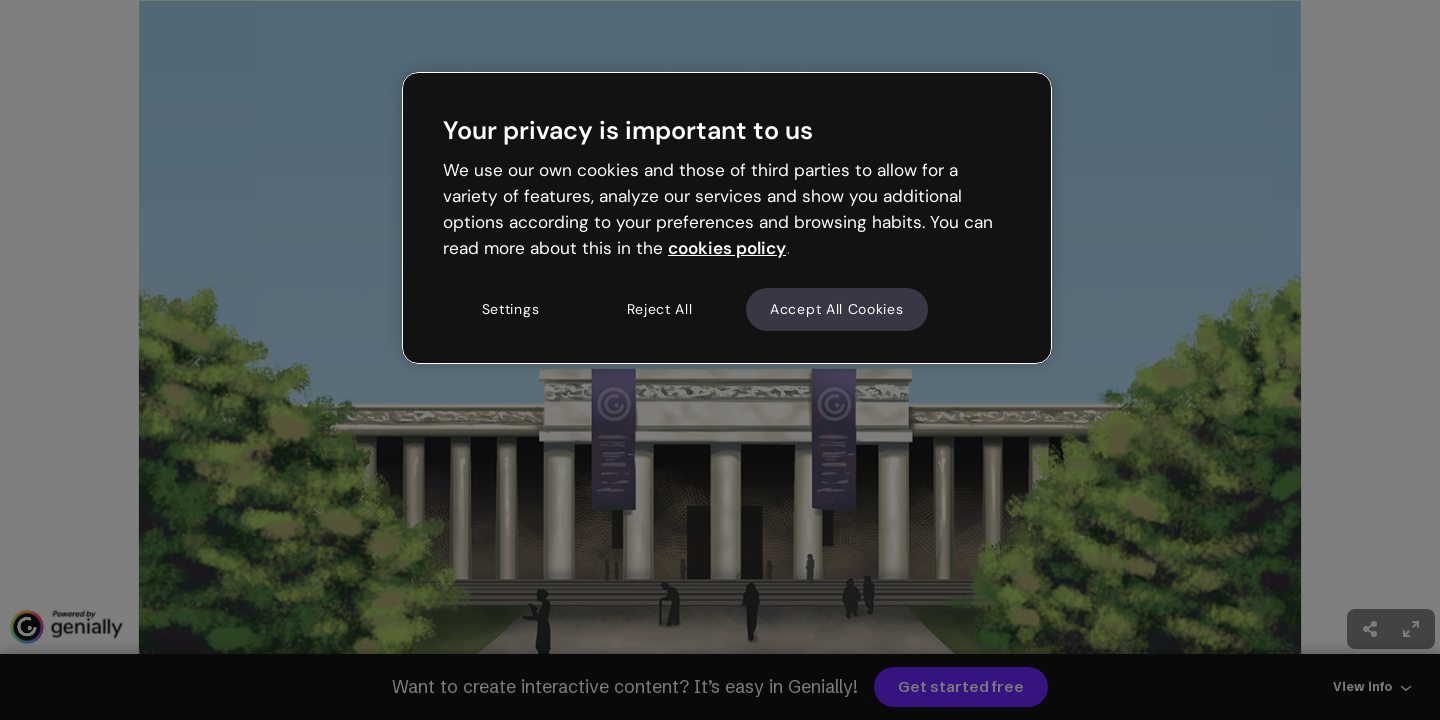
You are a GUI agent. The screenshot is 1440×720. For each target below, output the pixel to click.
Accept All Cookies (837, 309)
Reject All (660, 309)
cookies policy (727, 248)
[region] (727, 218)
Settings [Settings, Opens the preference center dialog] (511, 309)
